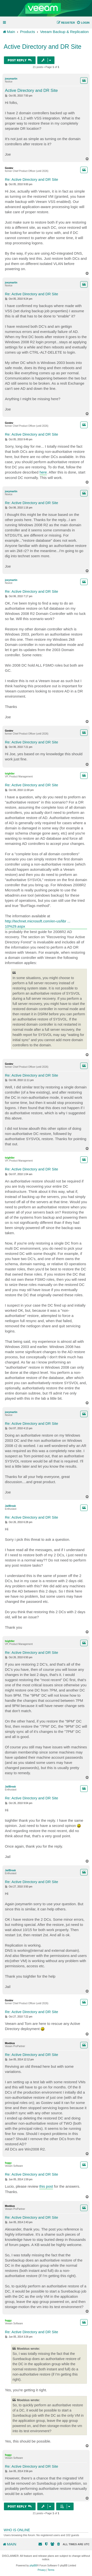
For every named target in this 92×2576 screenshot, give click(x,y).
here (43, 472)
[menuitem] (83, 23)
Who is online (17, 2530)
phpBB (33, 2565)
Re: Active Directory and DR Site (31, 179)
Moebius (10, 2043)
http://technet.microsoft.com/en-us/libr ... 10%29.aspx (37, 923)
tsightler (9, 773)
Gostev (9, 168)
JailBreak (10, 1506)
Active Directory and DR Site (42, 46)
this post (46, 2186)
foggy (8, 2163)
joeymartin (11, 78)
